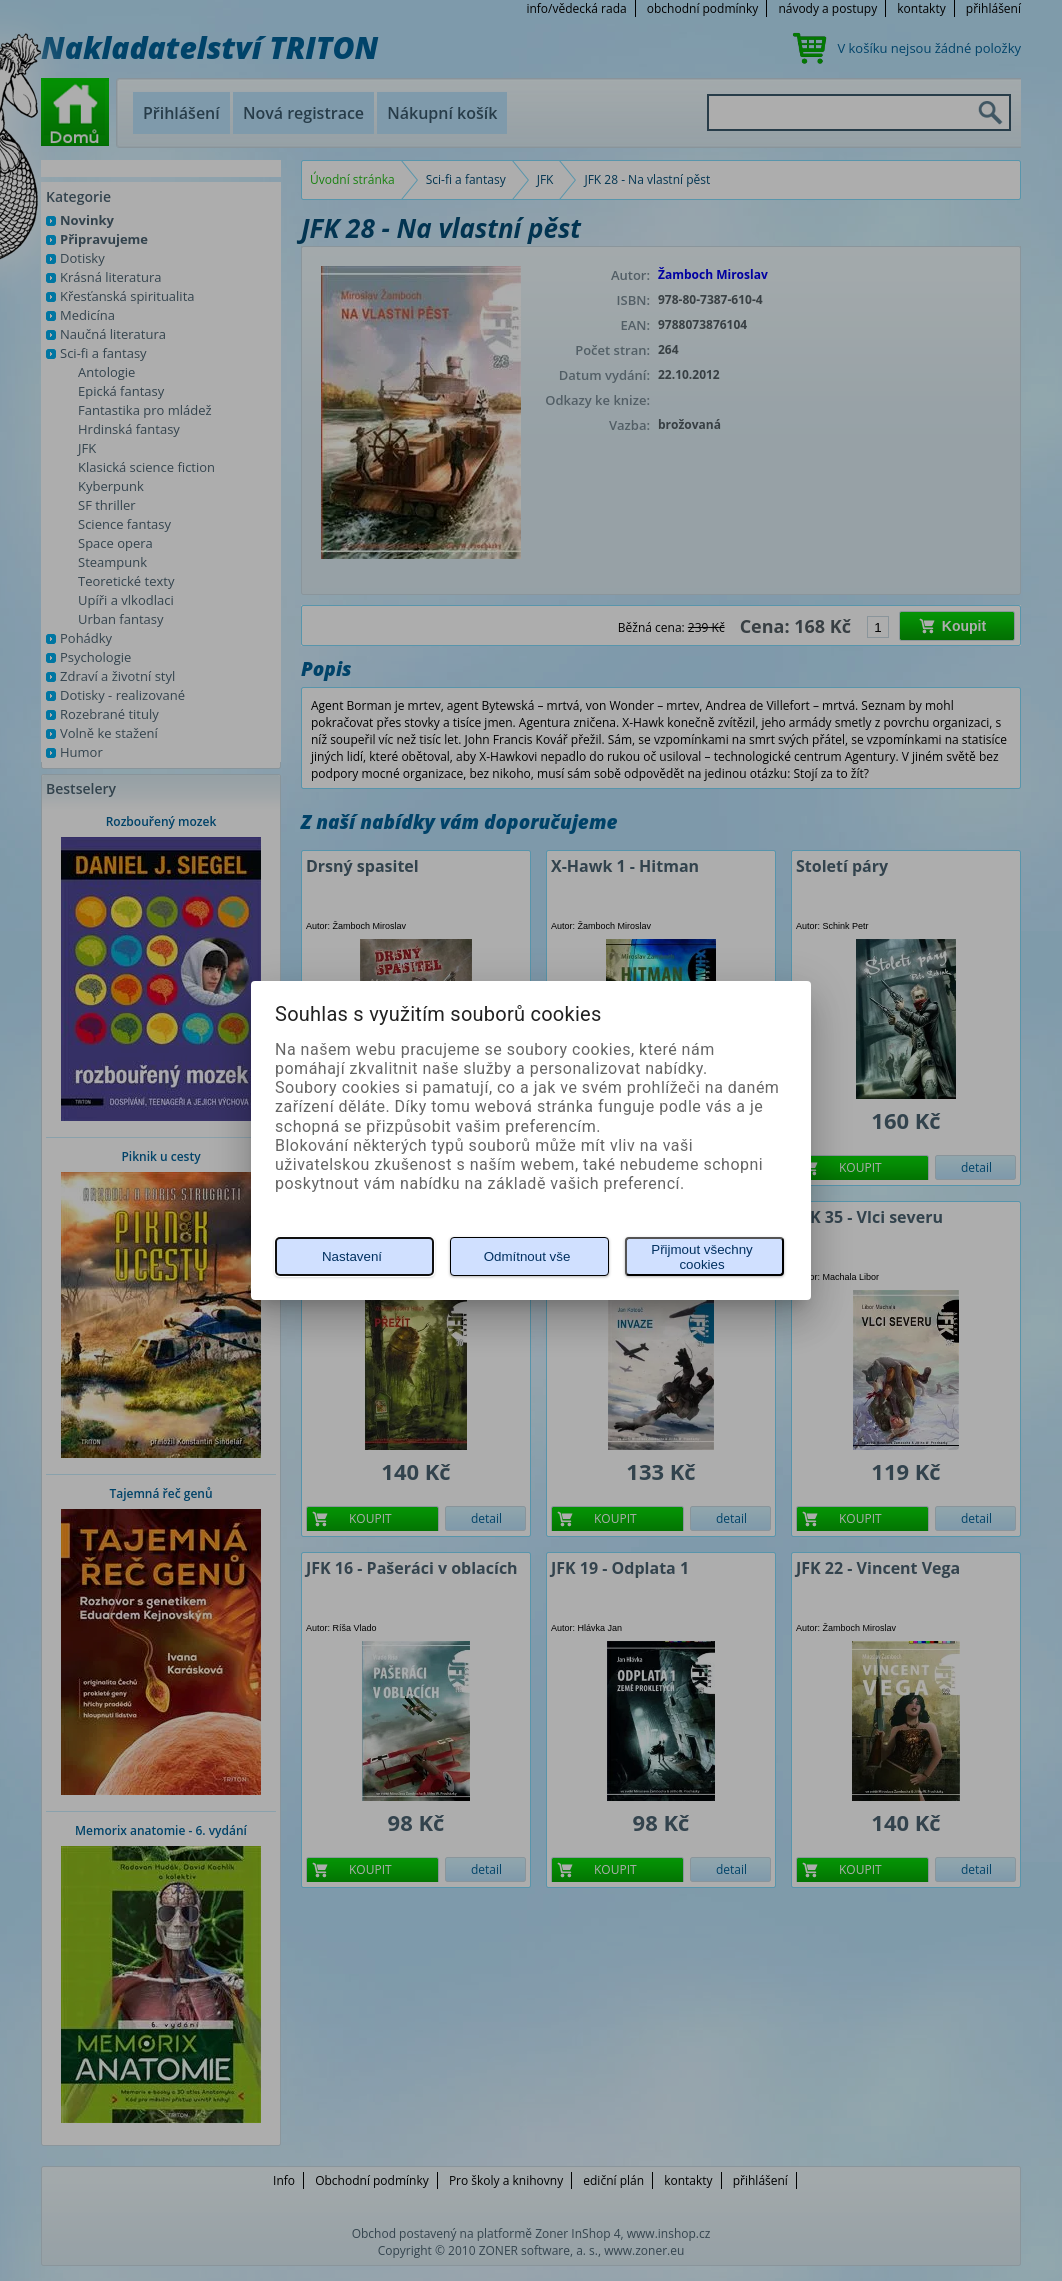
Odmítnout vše (527, 1256)
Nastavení (352, 1256)
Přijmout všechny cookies (701, 1257)
